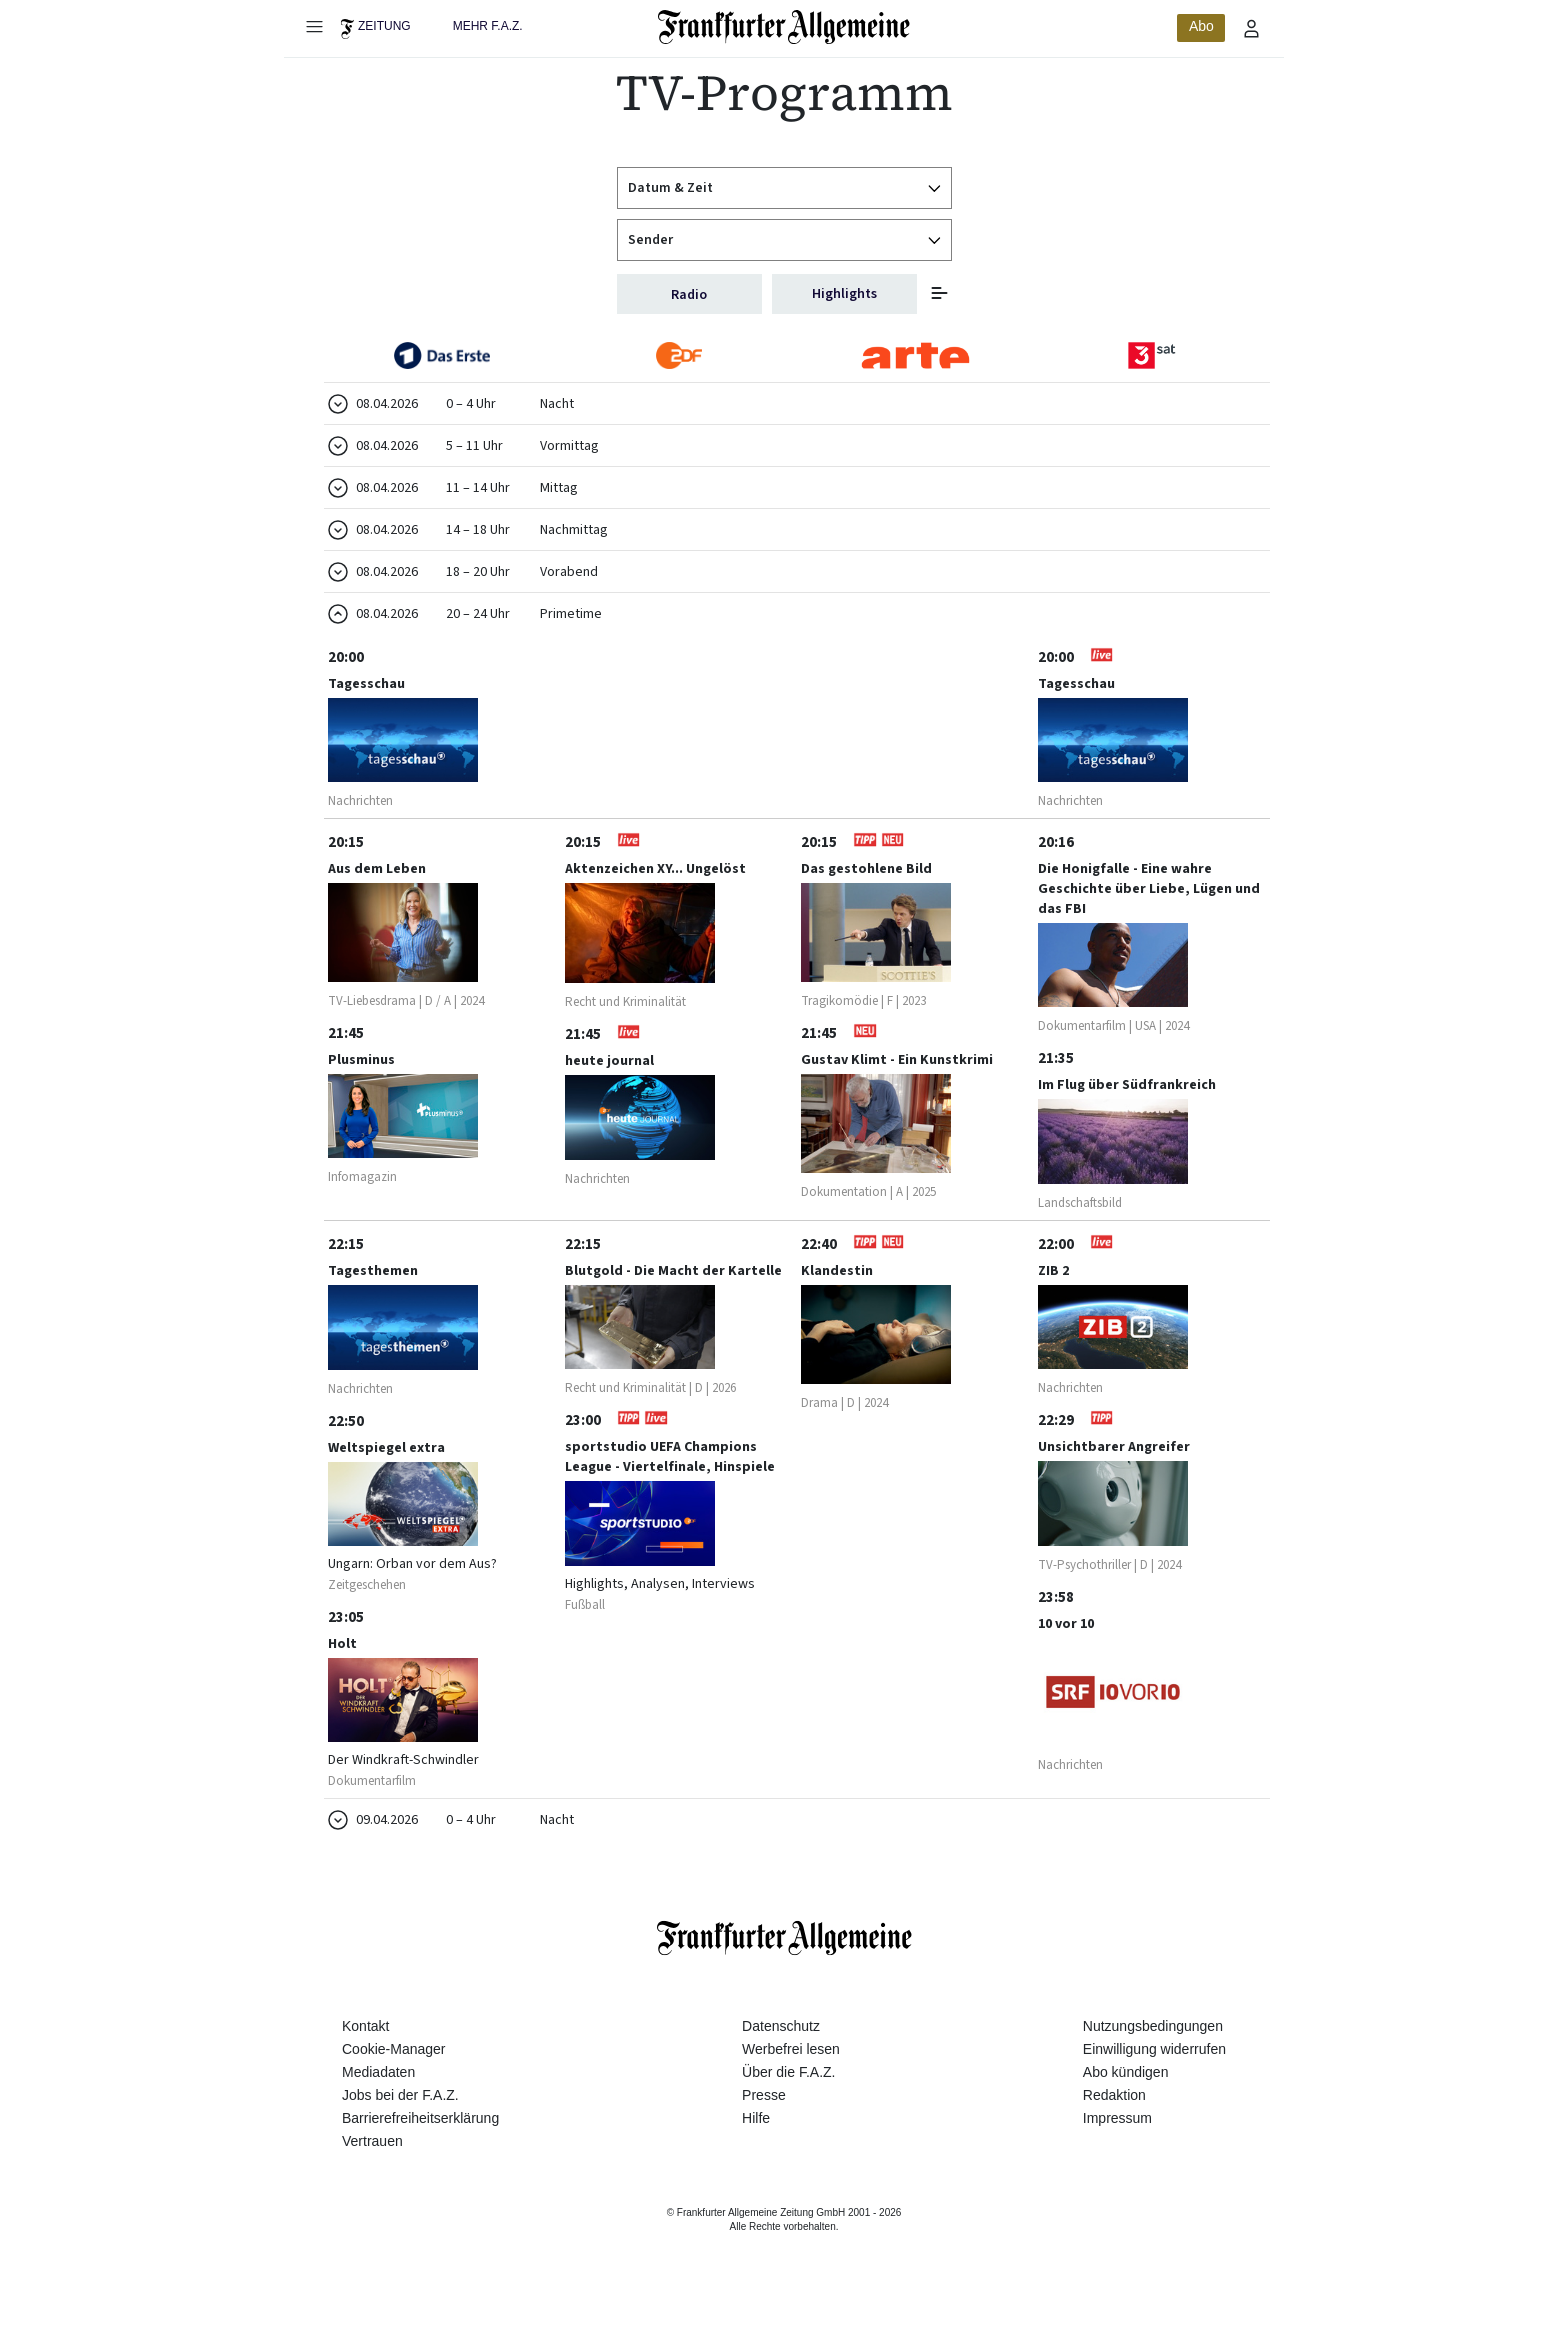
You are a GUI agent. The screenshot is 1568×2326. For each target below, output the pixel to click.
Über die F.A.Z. (788, 2093)
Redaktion (1114, 2116)
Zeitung (384, 26)
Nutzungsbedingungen (1153, 2047)
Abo (1201, 26)
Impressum (1117, 2140)
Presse (764, 2116)
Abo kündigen (1126, 2093)
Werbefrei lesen (791, 2070)
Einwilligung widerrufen (1154, 2070)
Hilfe (756, 2140)
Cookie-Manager (394, 2070)
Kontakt (365, 2047)
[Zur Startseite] (784, 27)
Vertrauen (372, 2163)
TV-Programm (784, 92)
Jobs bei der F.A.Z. (400, 2116)
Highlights (844, 294)
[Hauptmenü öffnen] (314, 26)
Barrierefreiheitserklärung (420, 2140)
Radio (689, 295)
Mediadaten (378, 2093)
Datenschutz (781, 2047)
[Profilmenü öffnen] (1252, 28)
